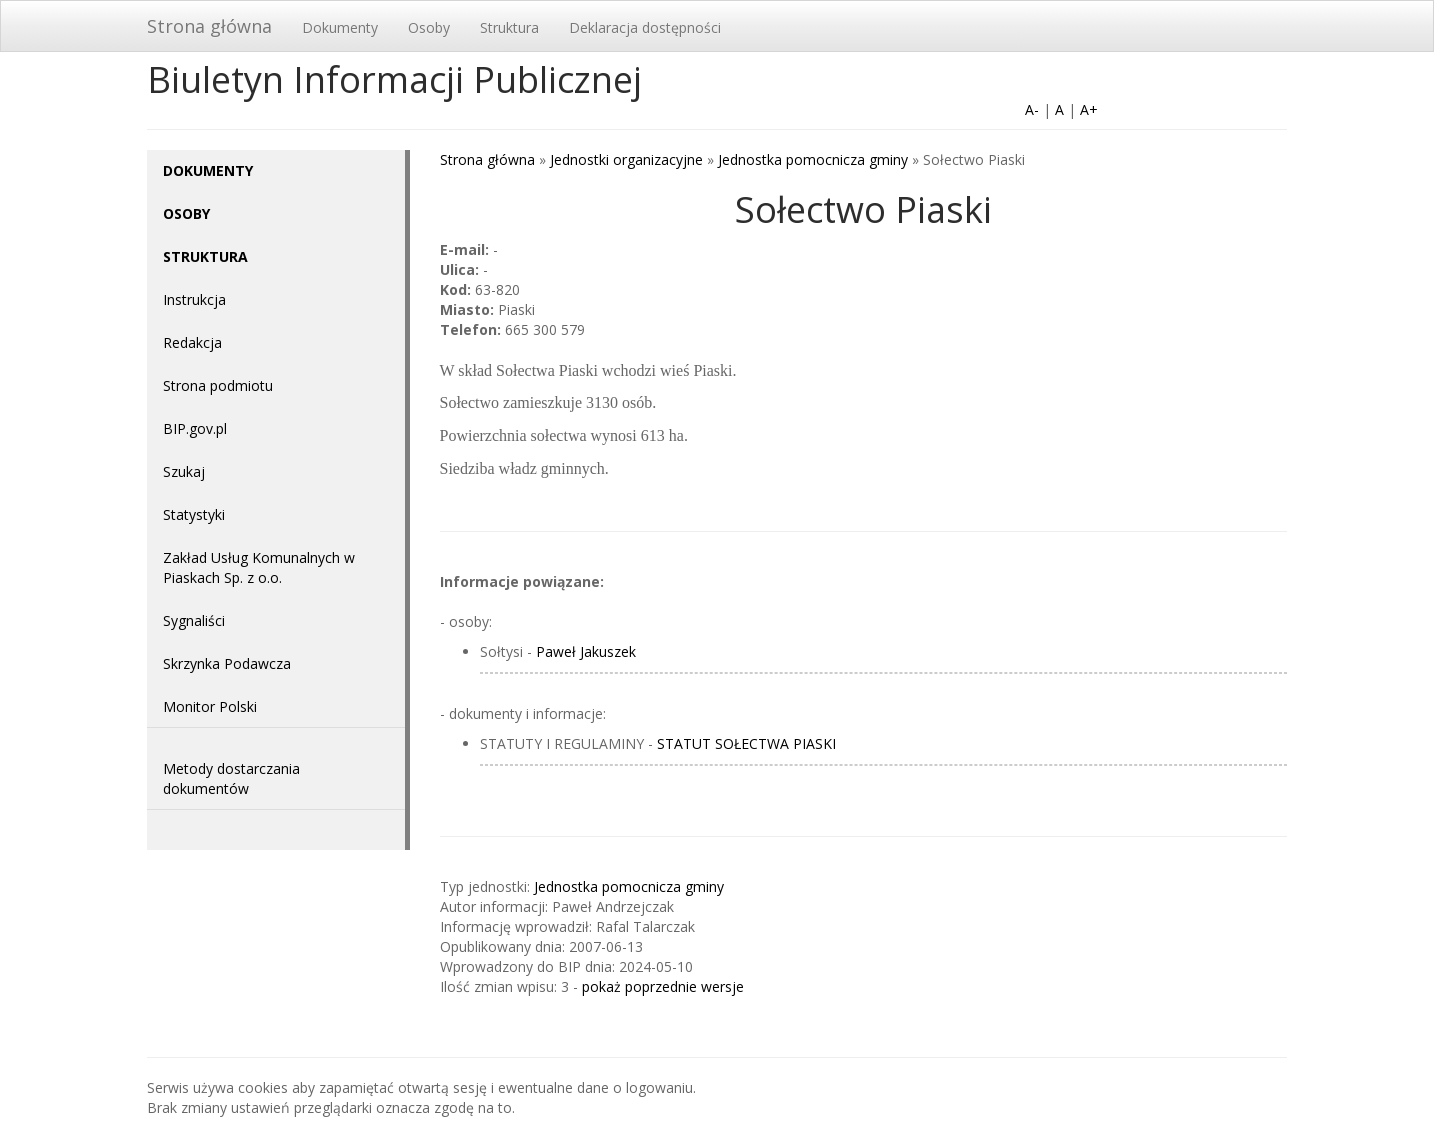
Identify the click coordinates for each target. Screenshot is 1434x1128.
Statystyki (194, 514)
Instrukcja (194, 299)
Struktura (509, 27)
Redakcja (192, 342)
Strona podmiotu (218, 385)
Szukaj (184, 471)
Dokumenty (340, 27)
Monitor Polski (210, 706)
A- (1032, 109)
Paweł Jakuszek (586, 651)
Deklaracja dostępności (645, 27)
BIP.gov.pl (195, 428)
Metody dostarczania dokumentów (231, 778)
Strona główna (209, 26)
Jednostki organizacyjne (626, 159)
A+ (1089, 109)
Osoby (429, 27)
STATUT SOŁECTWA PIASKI (746, 743)
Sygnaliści (194, 620)
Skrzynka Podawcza (227, 663)
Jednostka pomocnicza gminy (813, 159)
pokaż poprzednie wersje (663, 986)
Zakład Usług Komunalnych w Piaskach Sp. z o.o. (259, 567)
